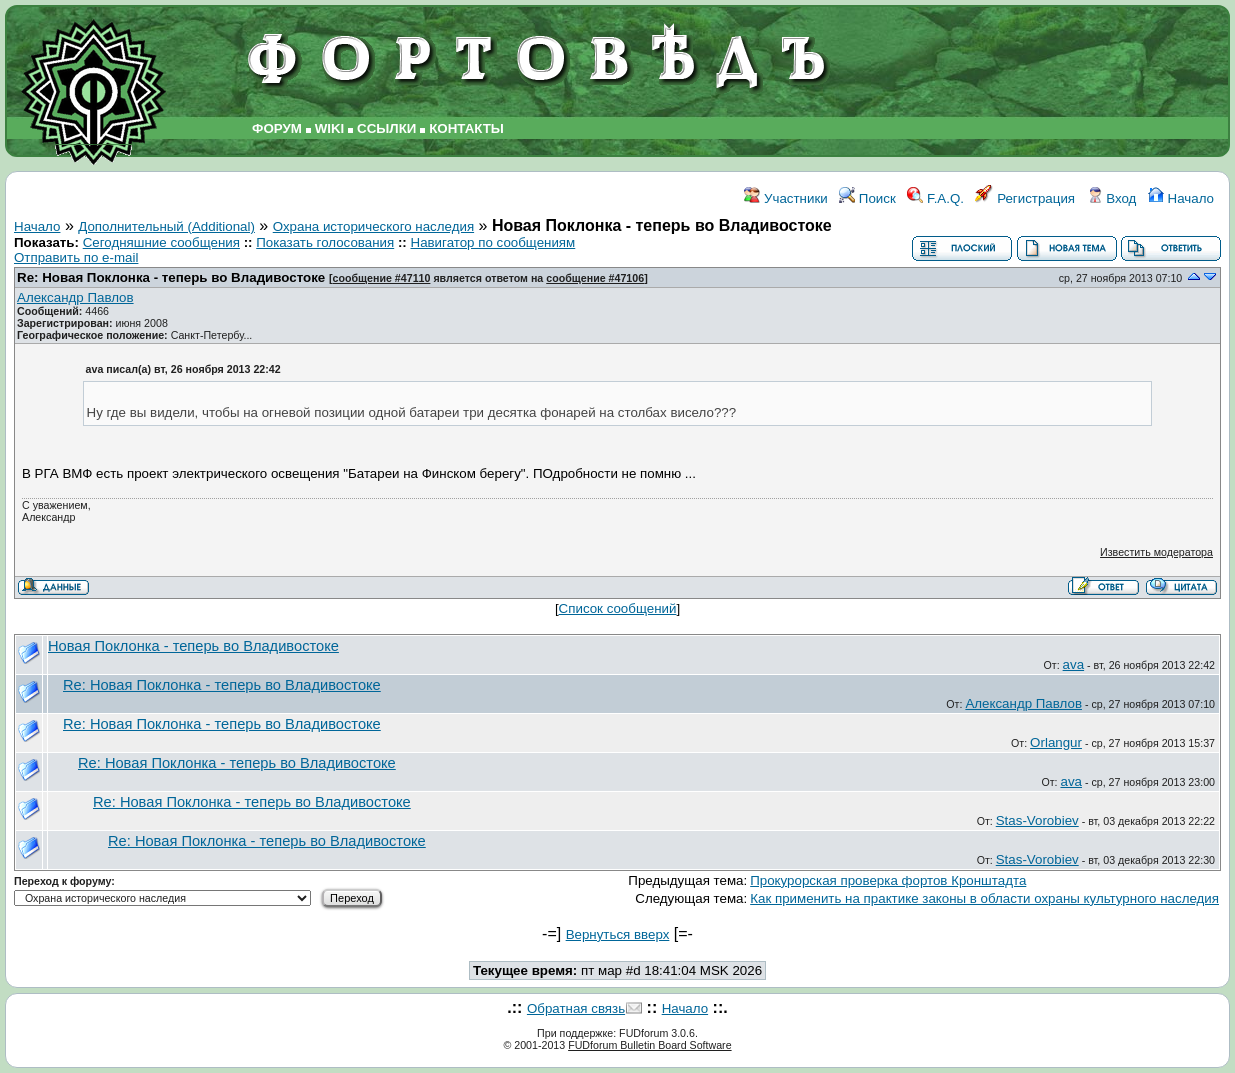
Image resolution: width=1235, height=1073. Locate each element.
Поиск (867, 198)
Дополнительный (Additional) (166, 226)
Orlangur (1056, 742)
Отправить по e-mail (76, 257)
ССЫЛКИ (386, 128)
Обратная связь (576, 1008)
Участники (785, 198)
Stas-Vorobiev (1037, 820)
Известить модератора (1156, 552)
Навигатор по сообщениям (493, 242)
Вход (1112, 198)
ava (1074, 664)
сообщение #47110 (382, 278)
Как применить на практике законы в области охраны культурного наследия (984, 898)
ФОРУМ (277, 128)
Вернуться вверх (618, 934)
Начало (1181, 198)
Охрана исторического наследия (373, 226)
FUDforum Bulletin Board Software (649, 1045)
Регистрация (1025, 198)
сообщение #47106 (595, 278)
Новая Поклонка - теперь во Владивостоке (193, 646)
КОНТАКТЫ (466, 128)
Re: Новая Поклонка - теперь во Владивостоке (171, 277)
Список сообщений (618, 608)
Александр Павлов (75, 297)
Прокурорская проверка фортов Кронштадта (888, 880)
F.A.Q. (935, 198)
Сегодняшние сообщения (161, 242)
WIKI (330, 128)
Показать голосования (325, 242)
